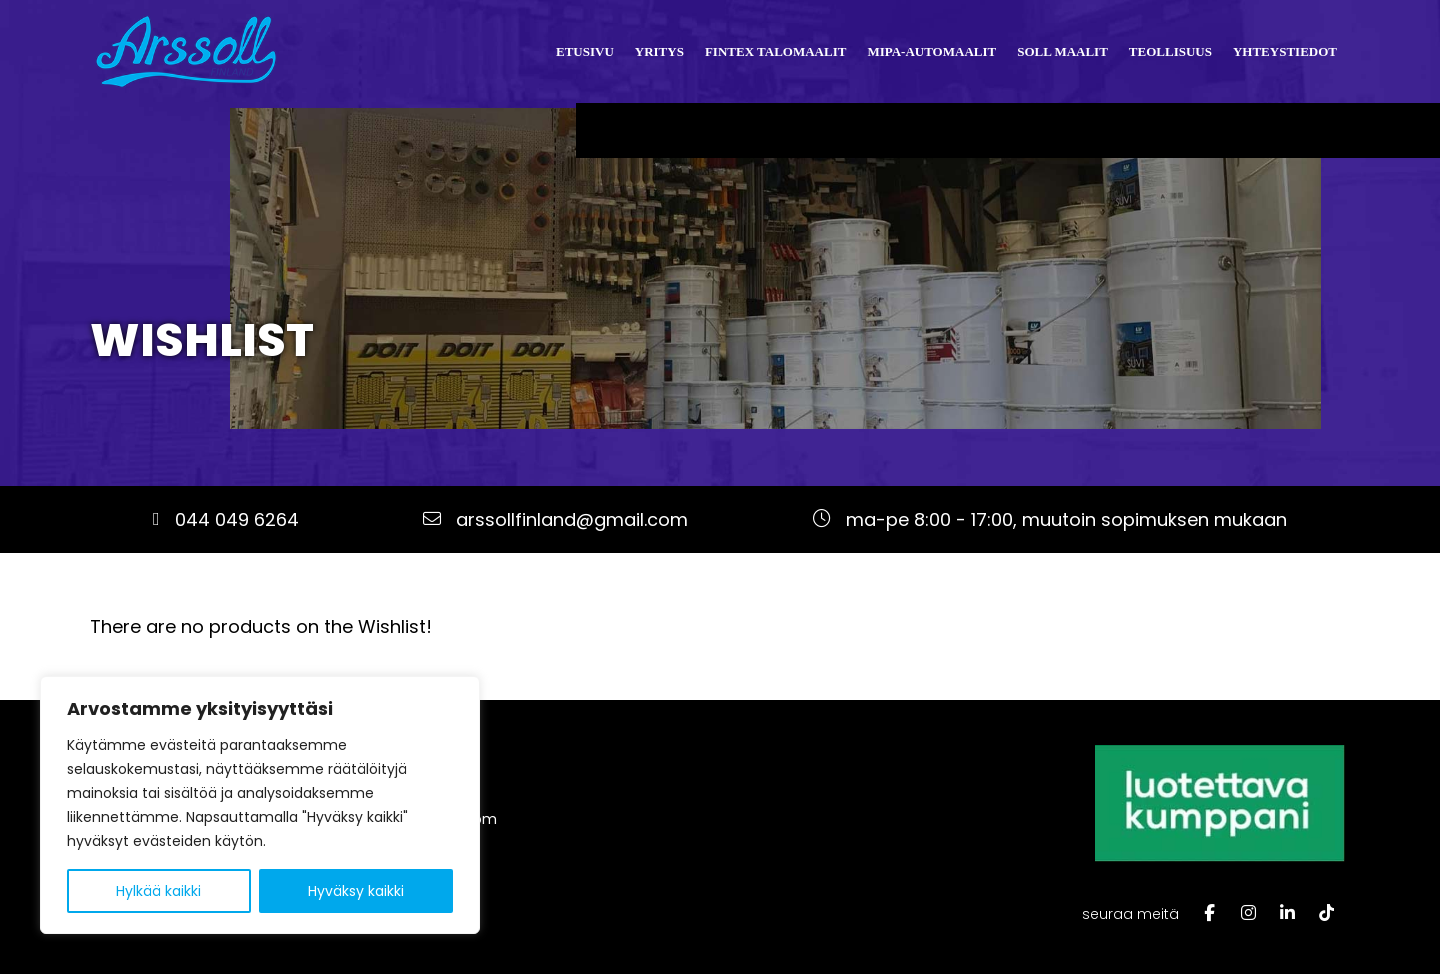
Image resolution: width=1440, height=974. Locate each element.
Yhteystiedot (1285, 51)
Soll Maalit (1062, 51)
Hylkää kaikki (158, 891)
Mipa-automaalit (931, 51)
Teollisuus (1170, 51)
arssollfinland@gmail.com (572, 519)
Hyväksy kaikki (356, 891)
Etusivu (585, 51)
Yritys (659, 51)
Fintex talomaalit (775, 51)
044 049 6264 (237, 519)
